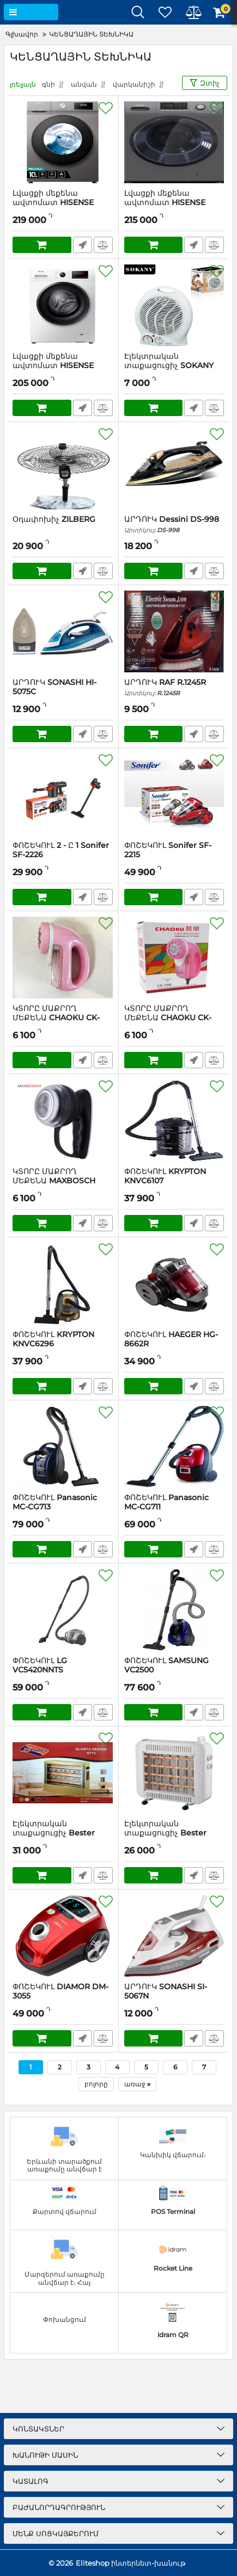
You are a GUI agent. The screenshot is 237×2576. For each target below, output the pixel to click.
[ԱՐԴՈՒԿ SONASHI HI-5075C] (63, 631)
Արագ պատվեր (82, 245)
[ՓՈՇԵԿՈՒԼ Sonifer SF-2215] (174, 794)
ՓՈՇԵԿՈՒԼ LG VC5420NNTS (63, 1670)
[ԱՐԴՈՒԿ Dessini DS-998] (174, 468)
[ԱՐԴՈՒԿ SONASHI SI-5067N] (174, 1936)
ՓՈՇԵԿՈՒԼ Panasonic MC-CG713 (63, 1507)
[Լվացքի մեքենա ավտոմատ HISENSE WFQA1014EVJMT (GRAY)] (63, 142)
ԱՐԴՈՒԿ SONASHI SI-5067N (174, 1996)
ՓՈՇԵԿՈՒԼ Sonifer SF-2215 (174, 855)
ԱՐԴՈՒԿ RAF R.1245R (174, 687)
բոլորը (96, 2084)
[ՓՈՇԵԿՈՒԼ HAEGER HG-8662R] (174, 1284)
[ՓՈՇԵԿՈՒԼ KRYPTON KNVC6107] (174, 1120)
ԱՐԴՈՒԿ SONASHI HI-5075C (63, 692)
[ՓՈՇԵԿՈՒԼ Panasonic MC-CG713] (63, 1447)
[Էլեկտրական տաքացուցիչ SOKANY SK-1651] (174, 305)
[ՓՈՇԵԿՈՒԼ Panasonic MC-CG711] (174, 1447)
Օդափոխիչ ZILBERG (54, 519)
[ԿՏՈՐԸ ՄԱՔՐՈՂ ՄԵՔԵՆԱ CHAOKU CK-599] (63, 957)
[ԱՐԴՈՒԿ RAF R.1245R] (174, 631)
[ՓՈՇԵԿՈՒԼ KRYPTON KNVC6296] (63, 1284)
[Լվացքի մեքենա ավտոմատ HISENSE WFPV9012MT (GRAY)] (174, 142)
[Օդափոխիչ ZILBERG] (63, 468)
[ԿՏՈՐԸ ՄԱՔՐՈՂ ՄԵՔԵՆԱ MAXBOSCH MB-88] (63, 1120)
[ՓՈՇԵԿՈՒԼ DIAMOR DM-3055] (63, 1936)
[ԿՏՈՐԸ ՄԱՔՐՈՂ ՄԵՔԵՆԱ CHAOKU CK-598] (174, 957)
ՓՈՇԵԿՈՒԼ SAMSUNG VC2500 (174, 1670)
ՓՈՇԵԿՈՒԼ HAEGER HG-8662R (174, 1344)
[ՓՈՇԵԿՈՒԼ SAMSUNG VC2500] (174, 1610)
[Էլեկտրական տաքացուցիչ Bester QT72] (63, 1773)
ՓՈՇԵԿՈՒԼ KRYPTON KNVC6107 (174, 1181)
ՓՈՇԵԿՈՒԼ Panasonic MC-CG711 (174, 1507)
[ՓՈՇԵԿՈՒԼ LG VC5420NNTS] (63, 1610)
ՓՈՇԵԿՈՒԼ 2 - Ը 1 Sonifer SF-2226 (63, 855)
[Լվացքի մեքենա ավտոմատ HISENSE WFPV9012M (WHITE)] (63, 305)
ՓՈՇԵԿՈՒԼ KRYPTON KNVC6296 (63, 1344)
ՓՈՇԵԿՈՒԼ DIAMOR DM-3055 (63, 1996)
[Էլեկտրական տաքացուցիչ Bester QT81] (174, 1773)
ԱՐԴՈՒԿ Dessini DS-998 (174, 524)
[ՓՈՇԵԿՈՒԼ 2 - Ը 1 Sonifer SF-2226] (63, 794)
